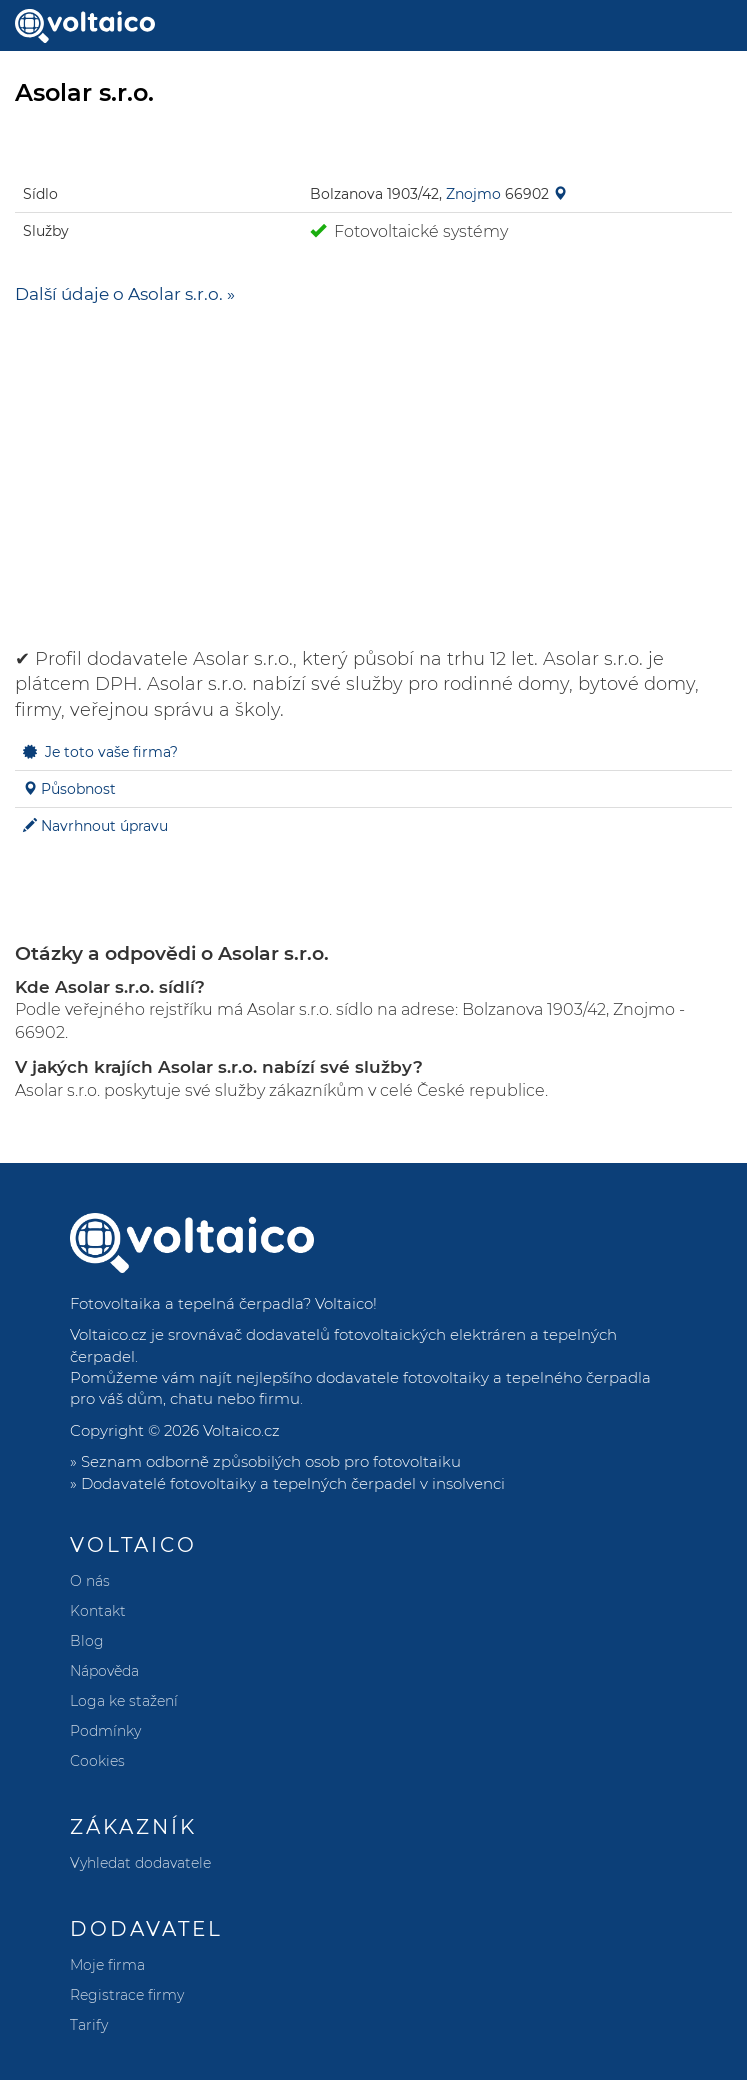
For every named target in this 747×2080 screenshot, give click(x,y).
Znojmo (473, 194)
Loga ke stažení (124, 1701)
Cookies (97, 1761)
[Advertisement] (373, 467)
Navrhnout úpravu (104, 826)
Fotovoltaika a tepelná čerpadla (186, 1303)
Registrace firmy (127, 1995)
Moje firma (107, 1965)
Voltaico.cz (241, 1430)
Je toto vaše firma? (111, 752)
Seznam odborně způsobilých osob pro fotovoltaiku (271, 1461)
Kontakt (98, 1611)
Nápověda (104, 1671)
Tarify (89, 2025)
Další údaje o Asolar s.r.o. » (125, 294)
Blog (87, 1641)
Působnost (78, 789)
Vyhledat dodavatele (140, 1863)
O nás (90, 1581)
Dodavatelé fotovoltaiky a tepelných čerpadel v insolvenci (293, 1483)
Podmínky (105, 1731)
